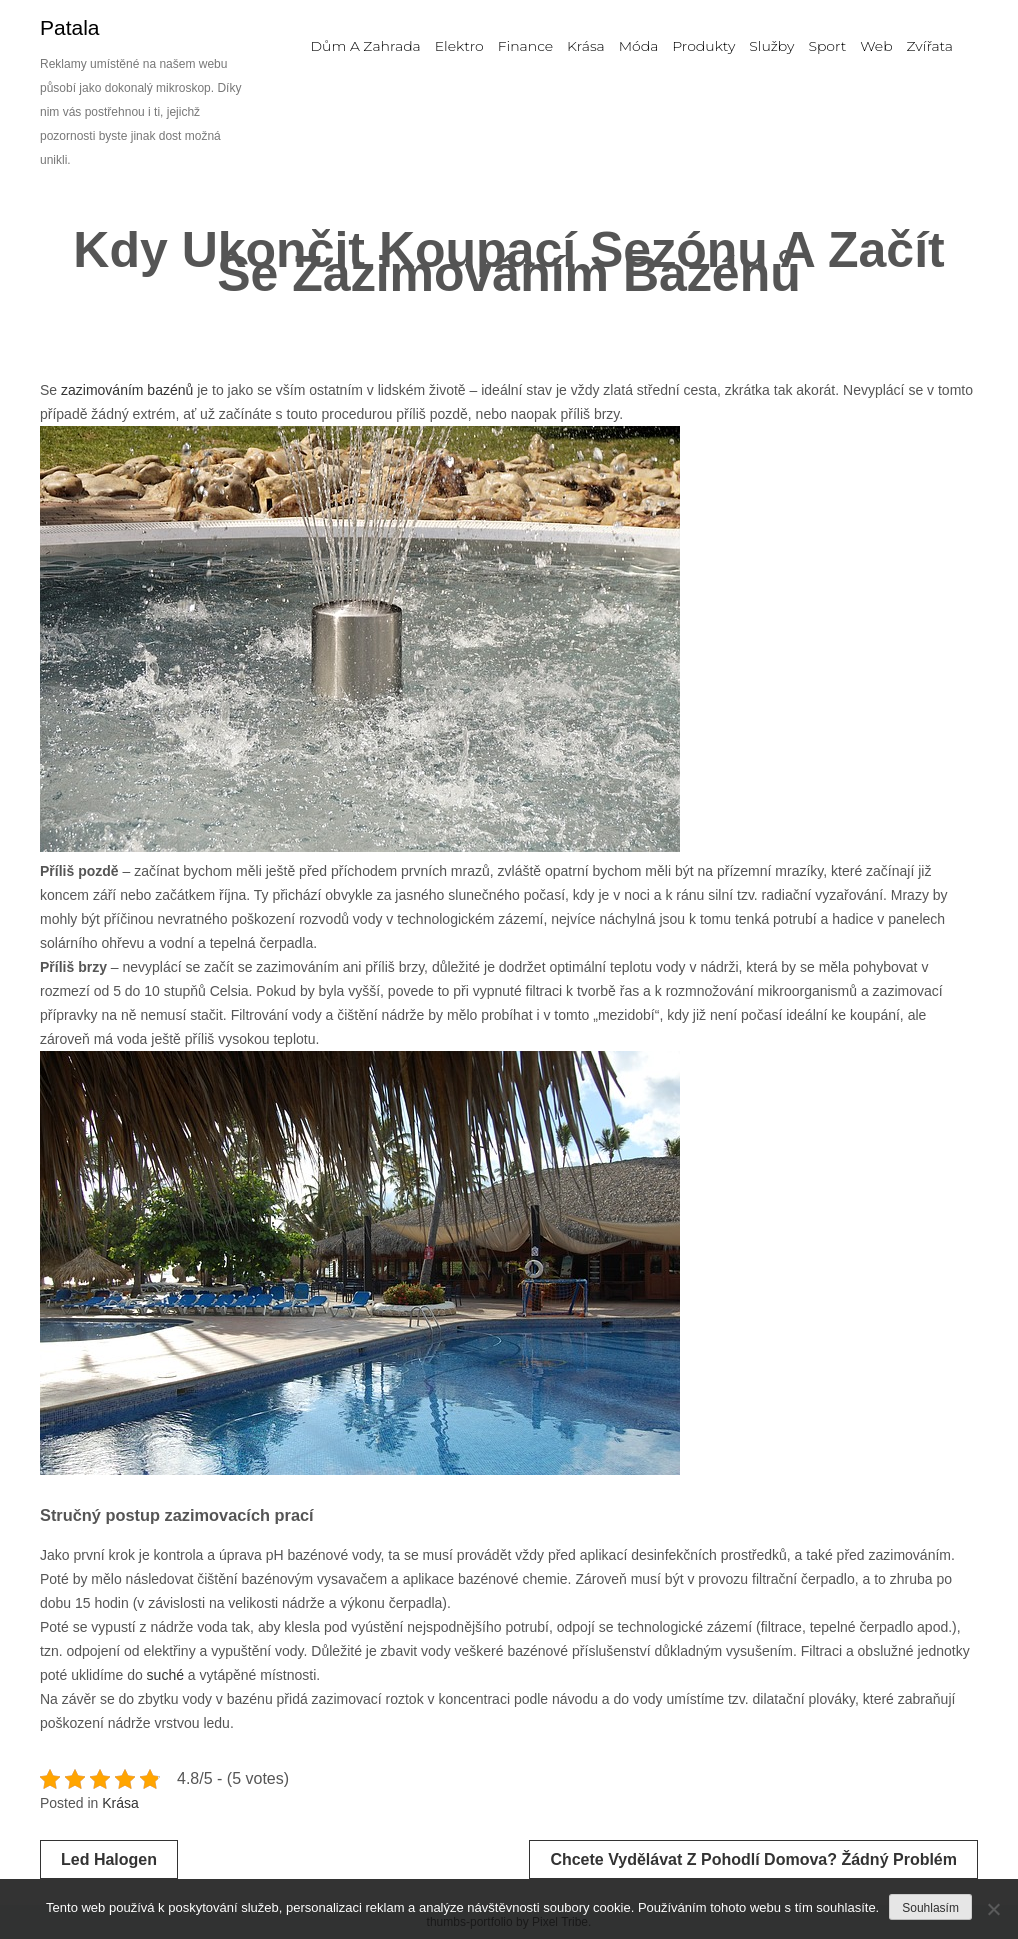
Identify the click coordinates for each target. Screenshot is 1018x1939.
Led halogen (109, 1859)
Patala (70, 27)
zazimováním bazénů (127, 390)
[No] (993, 1909)
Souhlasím (930, 1908)
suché (163, 1675)
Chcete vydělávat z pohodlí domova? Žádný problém (753, 1859)
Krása (120, 1803)
